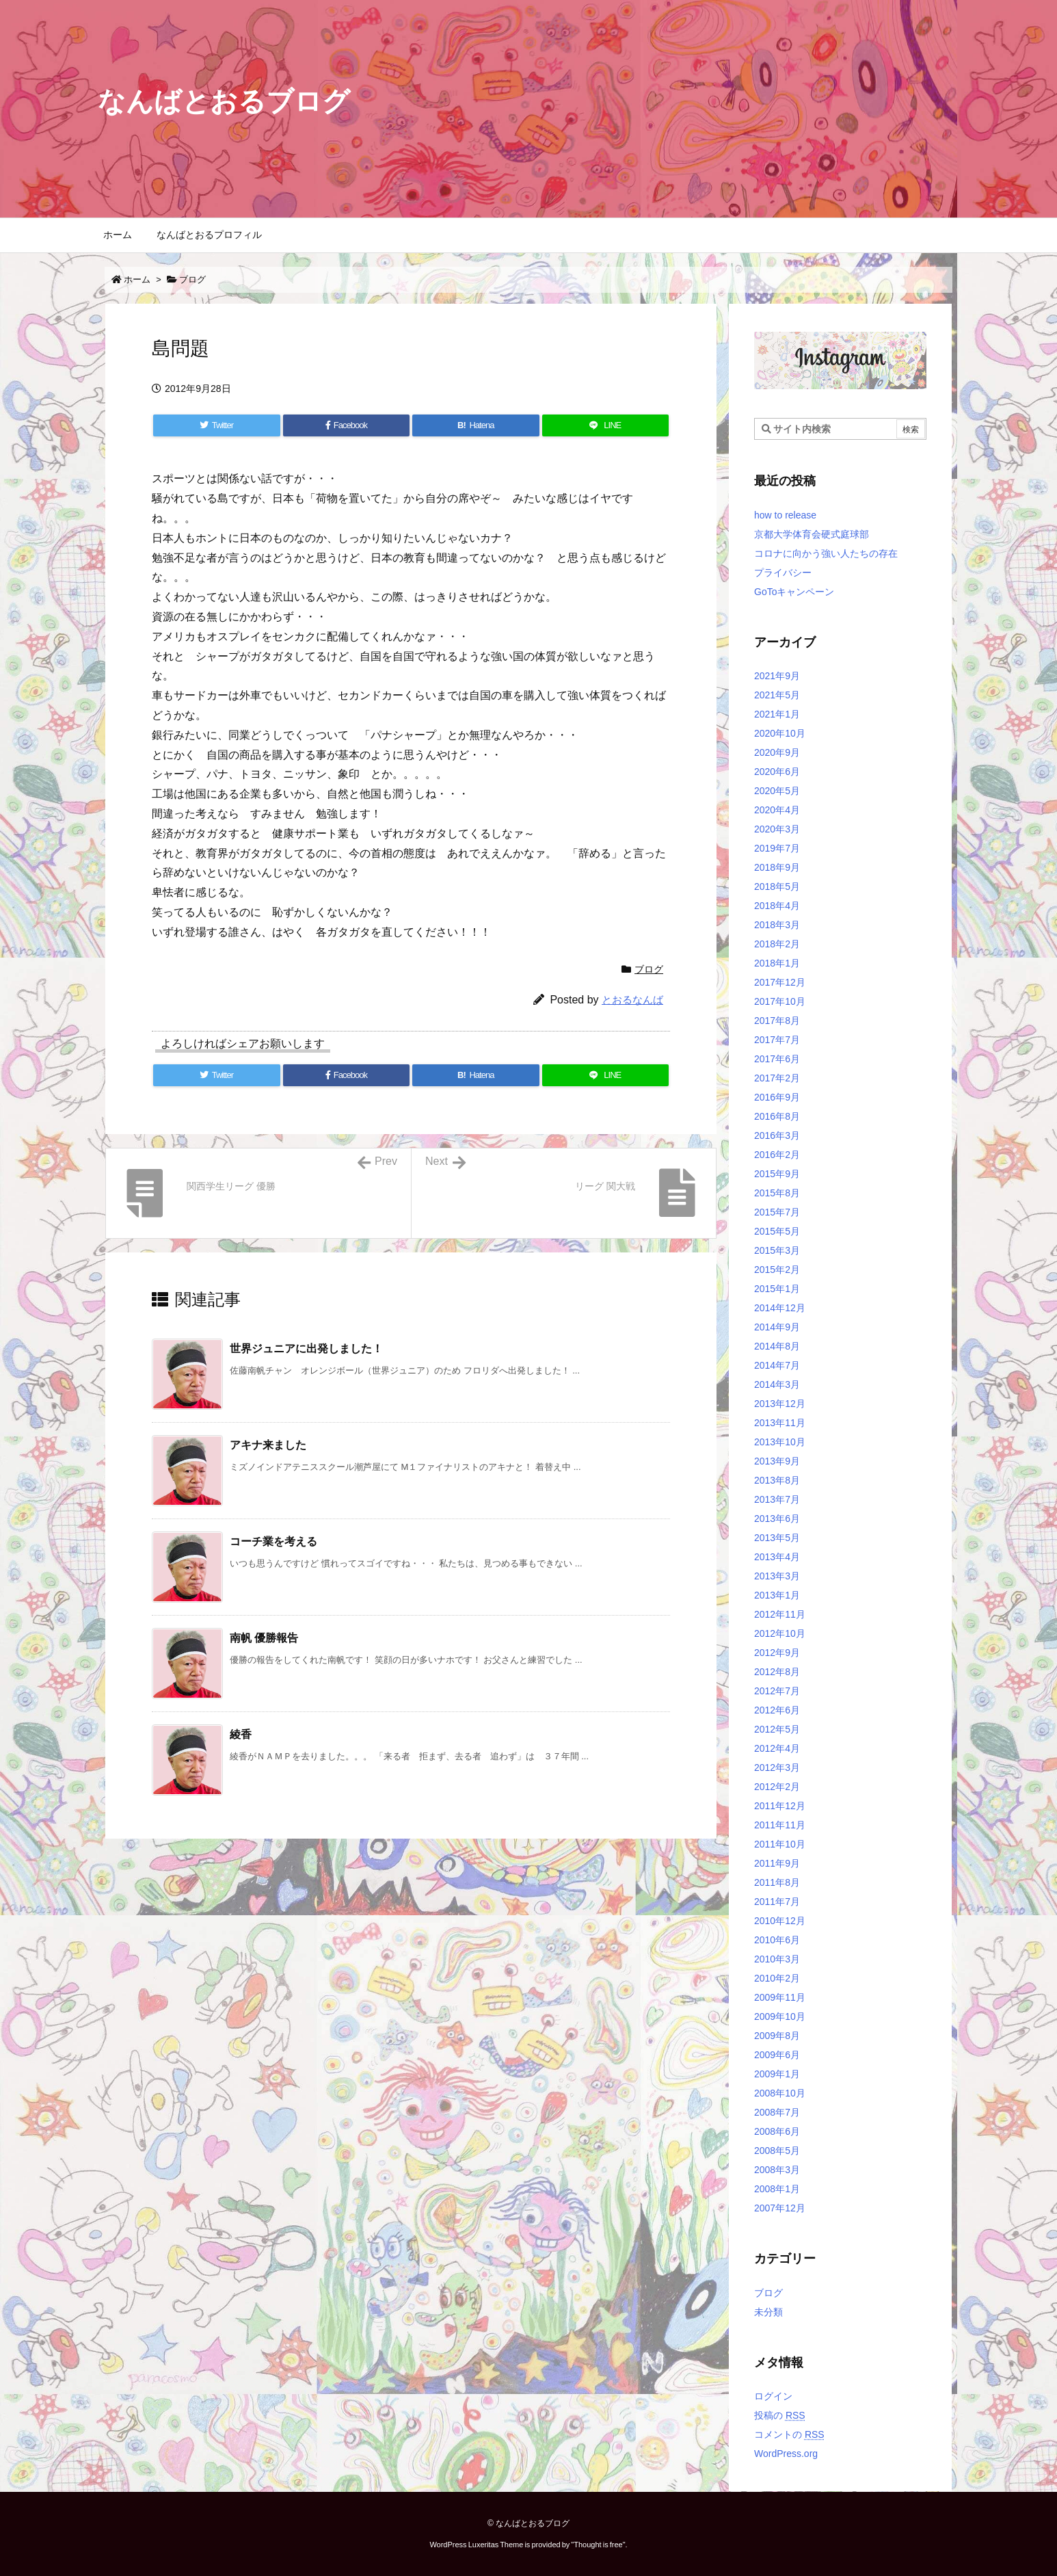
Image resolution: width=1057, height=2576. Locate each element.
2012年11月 (779, 1614)
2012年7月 (777, 1690)
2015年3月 (777, 1250)
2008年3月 (777, 2169)
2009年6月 (777, 2054)
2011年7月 (777, 1901)
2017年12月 (779, 982)
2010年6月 (777, 1939)
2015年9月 (777, 1173)
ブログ (192, 279)
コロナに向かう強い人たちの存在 (826, 553)
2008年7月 (777, 2112)
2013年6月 (777, 1518)
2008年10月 (779, 2093)
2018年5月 (777, 886)
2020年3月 (777, 829)
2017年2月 (777, 1078)
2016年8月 (777, 1116)
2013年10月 (779, 1441)
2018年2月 (777, 943)
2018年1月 (777, 963)
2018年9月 (777, 867)
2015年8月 (777, 1192)
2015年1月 (777, 1288)
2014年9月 (777, 1327)
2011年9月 (777, 1863)
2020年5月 (777, 790)
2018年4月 (777, 905)
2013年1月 (777, 1595)
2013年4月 (777, 1556)
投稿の (779, 2415)
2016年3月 (777, 1135)
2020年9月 (777, 752)
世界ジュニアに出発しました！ (306, 1348)
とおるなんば (632, 1000)
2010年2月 (777, 1978)
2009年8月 (777, 2035)
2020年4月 (777, 809)
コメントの (789, 2434)
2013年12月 (779, 1403)
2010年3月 (777, 1959)
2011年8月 (777, 1882)
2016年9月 (777, 1097)
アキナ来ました (268, 1445)
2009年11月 (779, 1997)
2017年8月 (777, 1020)
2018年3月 (777, 924)
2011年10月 (779, 1844)
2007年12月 (779, 2208)
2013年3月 (777, 1575)
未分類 (768, 2311)
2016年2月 (777, 1154)
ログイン (773, 2396)
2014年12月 (779, 1307)
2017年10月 (779, 1001)
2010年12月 (779, 1920)
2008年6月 (777, 2131)
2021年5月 (777, 694)
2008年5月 (777, 2150)
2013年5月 (777, 1537)
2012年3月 (777, 1767)
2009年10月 (779, 2016)
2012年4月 (777, 1748)
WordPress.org (786, 2453)
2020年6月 (777, 771)
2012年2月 (777, 1786)
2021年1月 (777, 714)
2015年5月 (777, 1231)
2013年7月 (777, 1499)
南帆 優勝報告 (264, 1638)
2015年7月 (777, 1212)
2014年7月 (777, 1365)
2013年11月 (779, 1422)
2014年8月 (777, 1346)
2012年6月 (777, 1710)
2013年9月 (777, 1461)
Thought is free (598, 2544)
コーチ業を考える (273, 1541)
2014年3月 (777, 1384)
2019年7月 (777, 848)
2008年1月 (777, 2188)
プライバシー (783, 572)
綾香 (241, 1734)
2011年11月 (779, 1824)
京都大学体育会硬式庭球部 (811, 534)
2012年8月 (777, 1671)
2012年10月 (779, 1633)
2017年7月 (777, 1039)
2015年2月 (777, 1269)
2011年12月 (779, 1805)
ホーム (137, 279)
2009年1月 (777, 2073)
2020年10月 (779, 733)
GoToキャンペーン (794, 591)
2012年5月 (777, 1729)
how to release (785, 515)
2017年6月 (777, 1058)
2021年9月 (777, 675)
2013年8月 (777, 1480)
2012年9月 (777, 1652)
